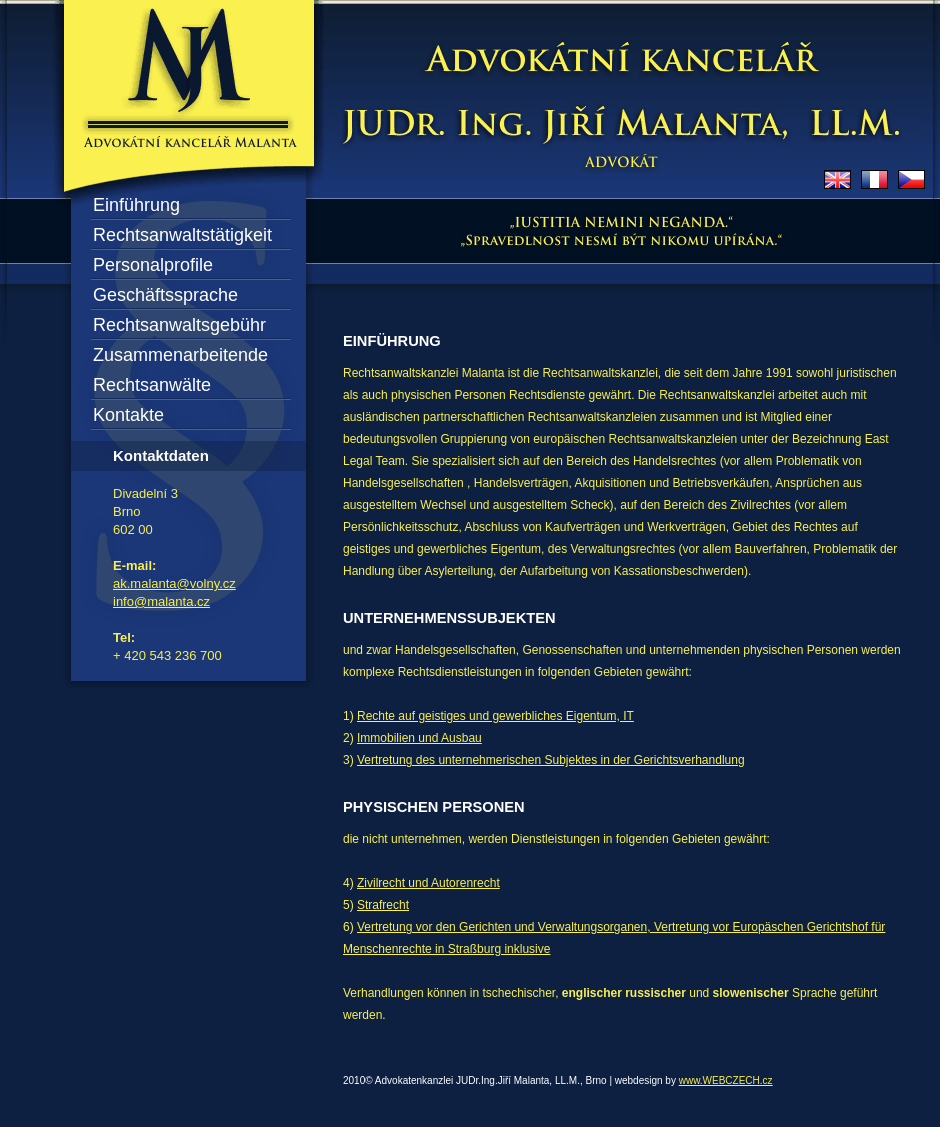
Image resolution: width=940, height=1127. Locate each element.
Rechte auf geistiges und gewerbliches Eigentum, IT (495, 716)
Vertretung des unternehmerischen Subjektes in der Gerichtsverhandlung (551, 760)
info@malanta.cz (161, 601)
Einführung (136, 205)
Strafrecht (383, 905)
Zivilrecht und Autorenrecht (428, 883)
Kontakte (128, 415)
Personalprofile (153, 265)
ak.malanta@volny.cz (174, 583)
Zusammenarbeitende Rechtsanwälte (180, 370)
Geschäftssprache (165, 295)
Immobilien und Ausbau (419, 738)
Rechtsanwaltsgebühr (179, 325)
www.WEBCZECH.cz (726, 1080)
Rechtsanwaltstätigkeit (182, 235)
